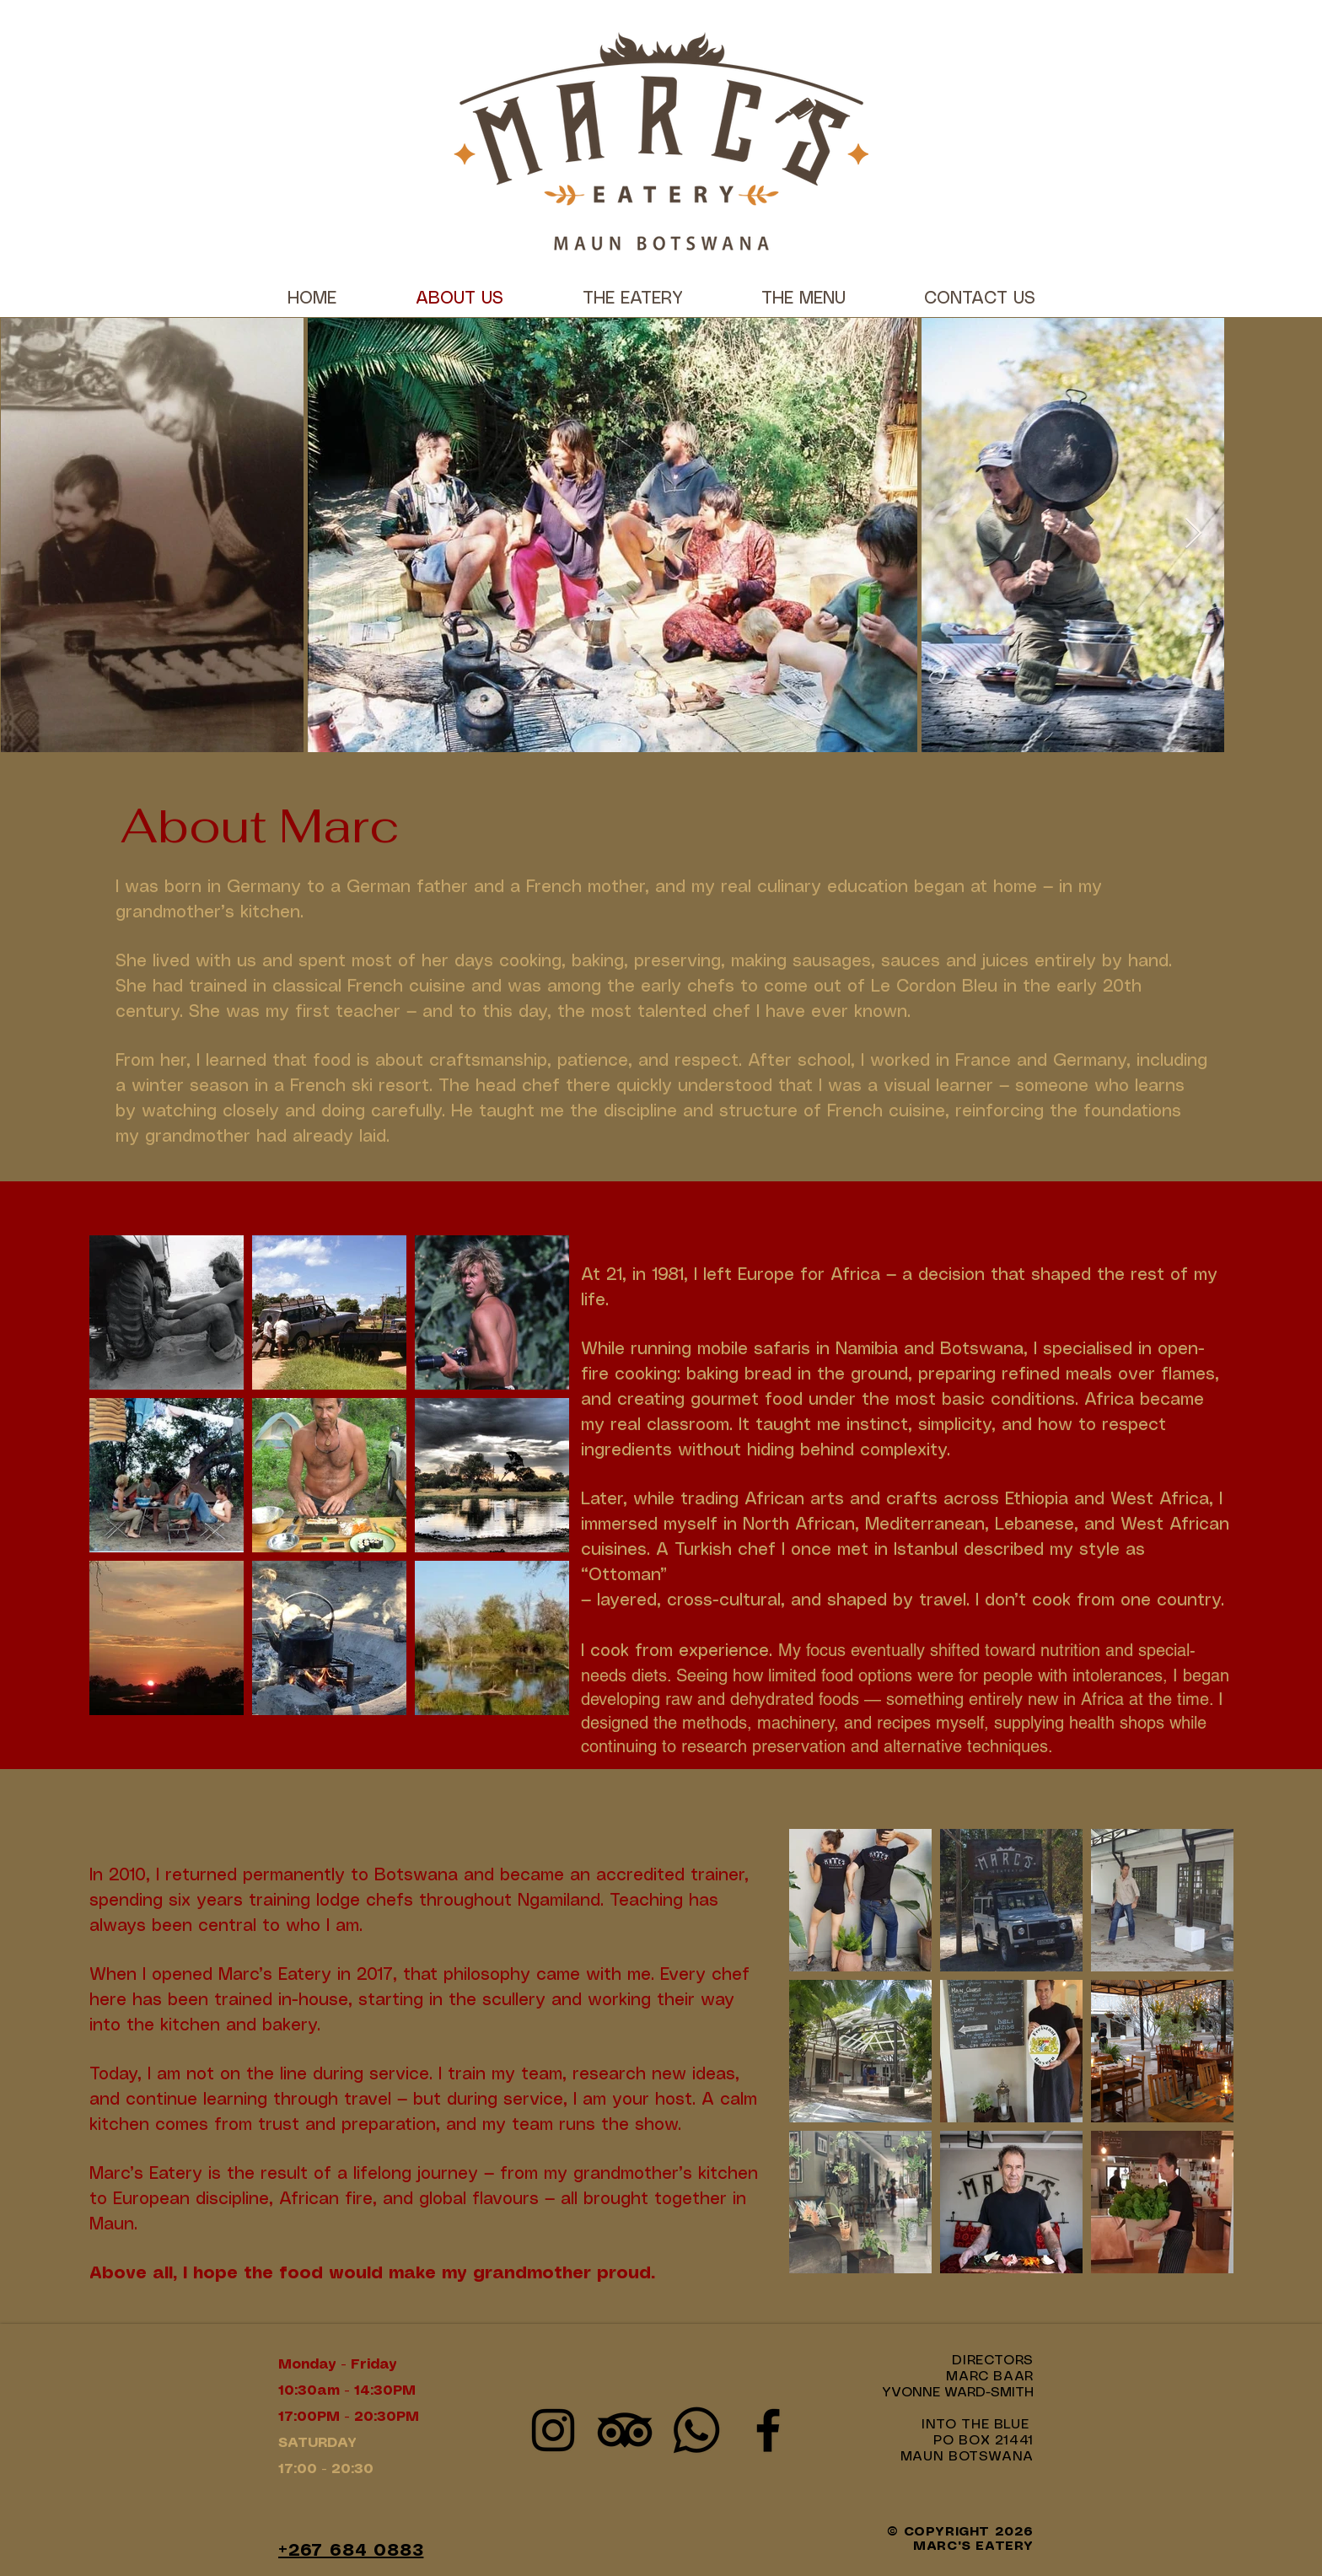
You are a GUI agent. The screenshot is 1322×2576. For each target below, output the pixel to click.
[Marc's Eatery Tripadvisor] (624, 2430)
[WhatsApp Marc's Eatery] (696, 2430)
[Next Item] (1193, 534)
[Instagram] (553, 2430)
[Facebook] (768, 2430)
